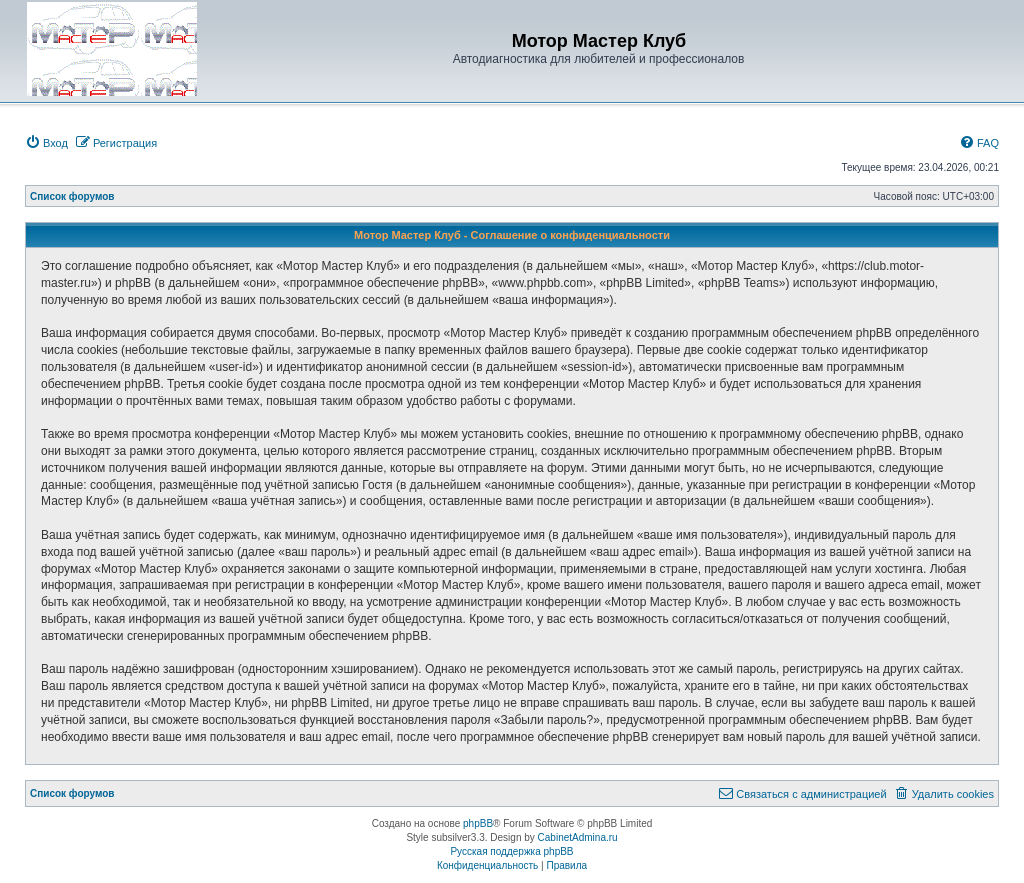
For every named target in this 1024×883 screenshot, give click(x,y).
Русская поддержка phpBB (511, 851)
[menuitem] (46, 143)
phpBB (478, 823)
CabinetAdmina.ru (578, 837)
